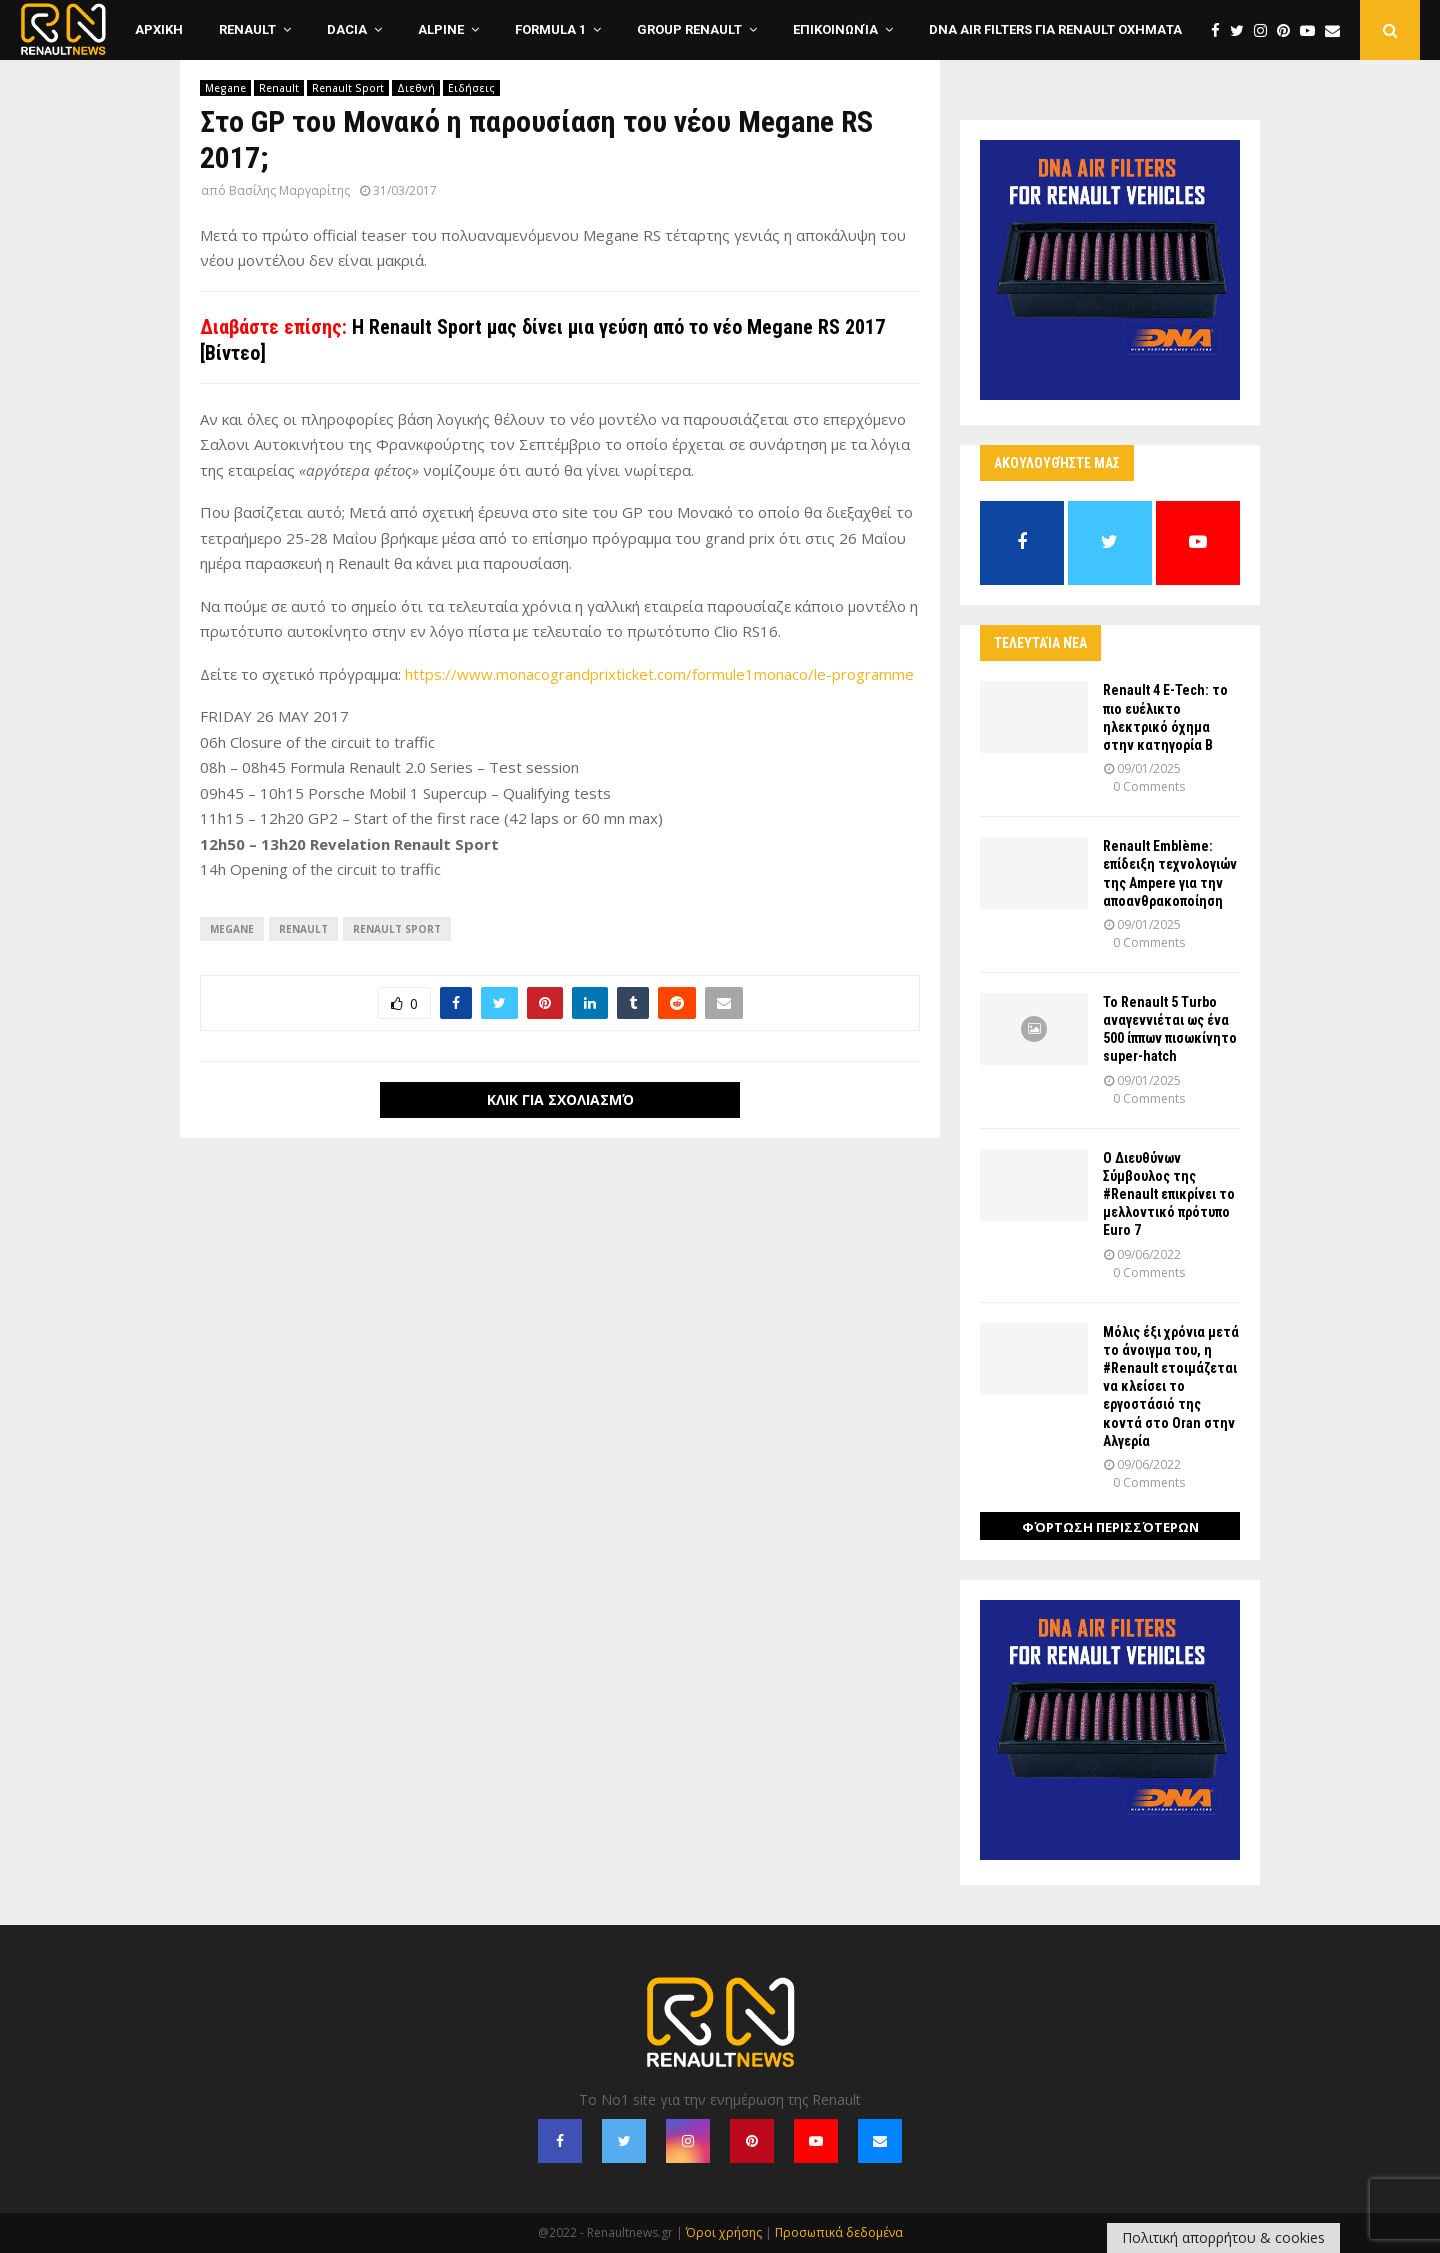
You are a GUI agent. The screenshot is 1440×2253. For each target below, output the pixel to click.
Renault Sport (348, 88)
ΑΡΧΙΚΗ (159, 29)
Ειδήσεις (471, 88)
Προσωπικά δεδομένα (839, 2232)
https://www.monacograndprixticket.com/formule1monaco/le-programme (659, 674)
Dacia (347, 29)
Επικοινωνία (835, 29)
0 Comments (1149, 786)
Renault (247, 29)
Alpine (441, 29)
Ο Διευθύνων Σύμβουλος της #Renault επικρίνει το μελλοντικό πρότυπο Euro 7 (1169, 1194)
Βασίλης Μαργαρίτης (289, 190)
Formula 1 (550, 29)
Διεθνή (416, 88)
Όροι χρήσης (724, 2232)
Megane (225, 88)
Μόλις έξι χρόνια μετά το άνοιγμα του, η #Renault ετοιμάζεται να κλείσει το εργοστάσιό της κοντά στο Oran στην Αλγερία (1171, 1386)
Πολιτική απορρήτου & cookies (1223, 2237)
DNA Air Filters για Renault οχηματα (1055, 29)
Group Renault (689, 29)
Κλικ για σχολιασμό (560, 1099)
